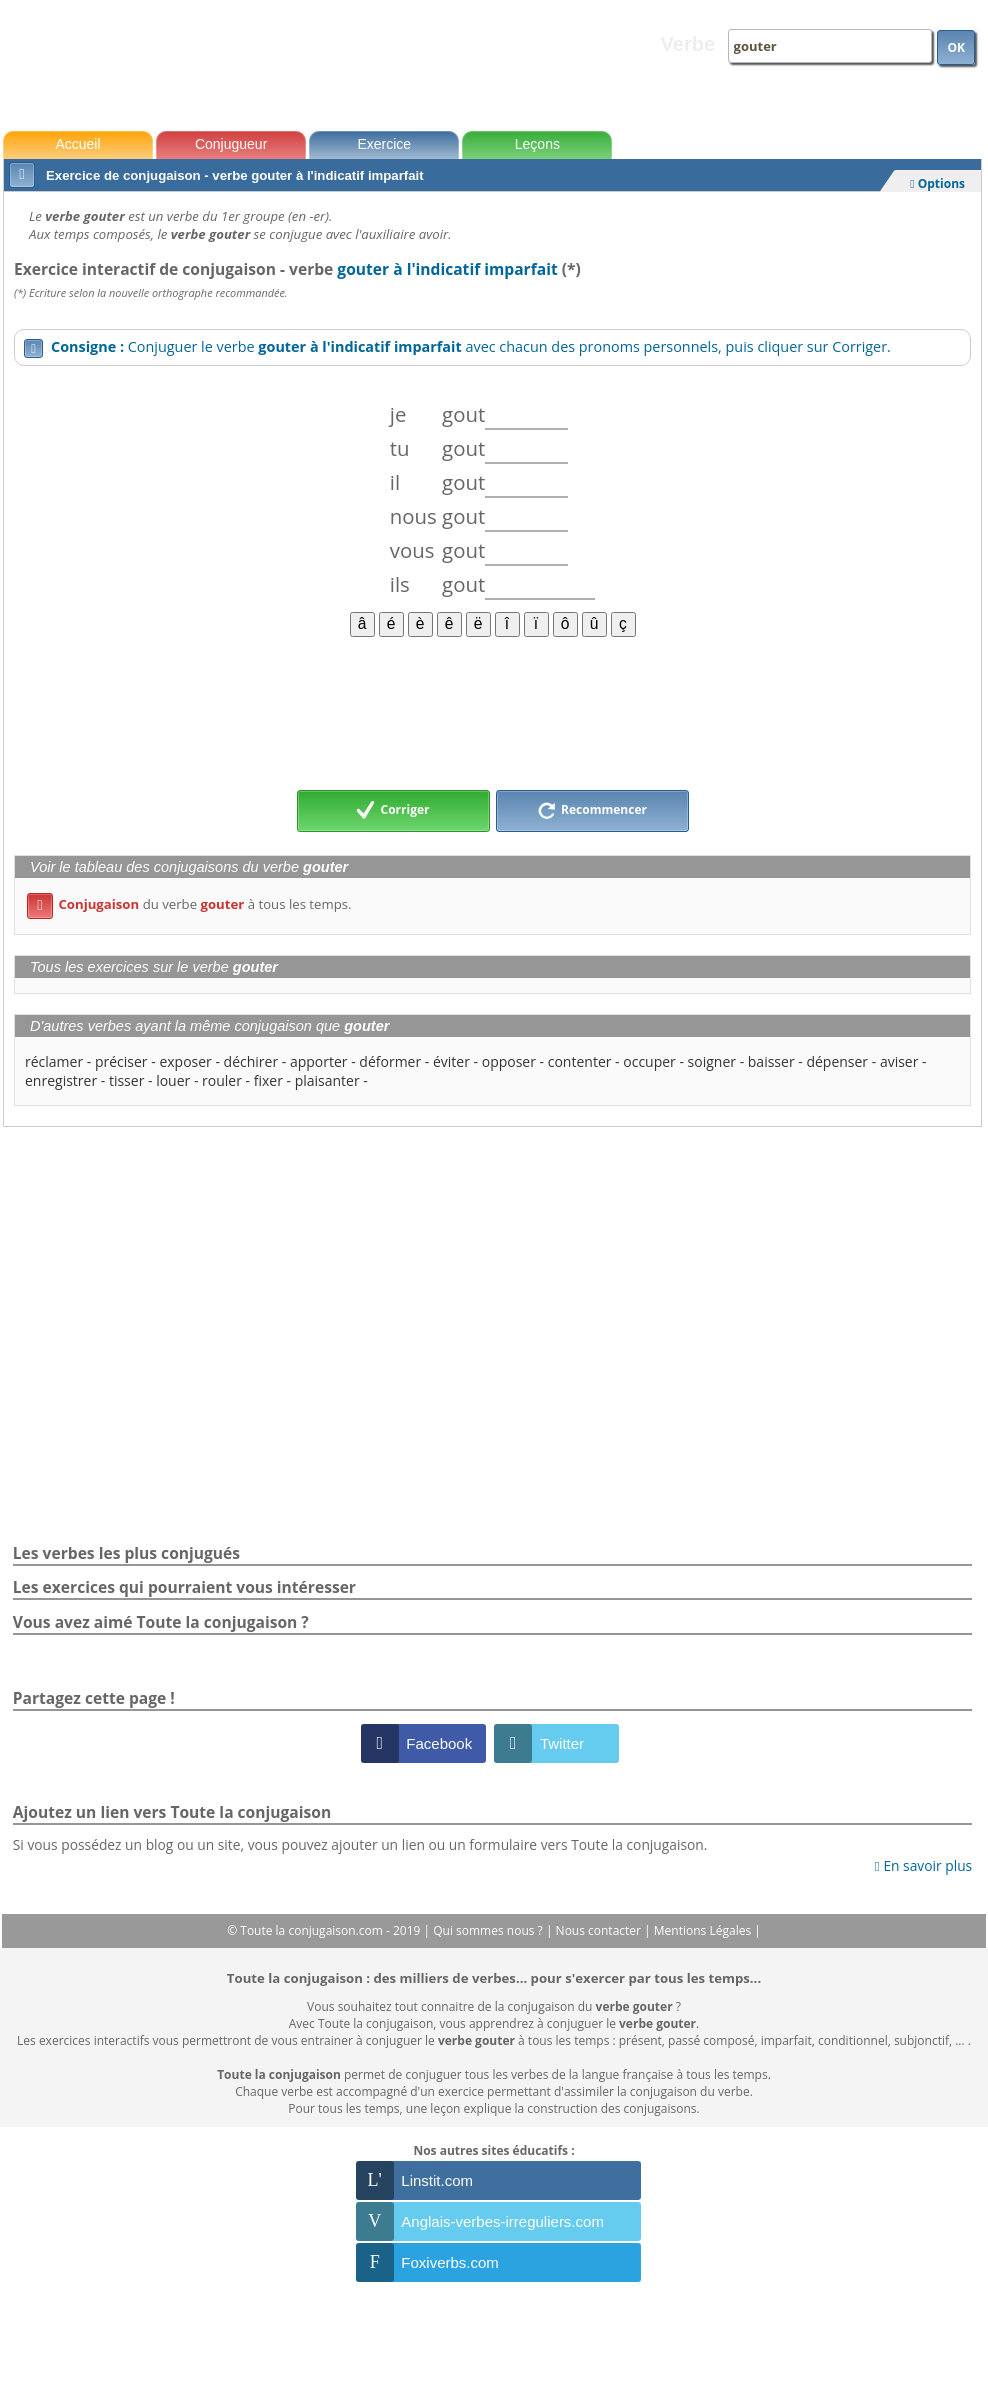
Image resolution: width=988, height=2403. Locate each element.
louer (173, 1080)
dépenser (837, 1061)
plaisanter (327, 1080)
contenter (580, 1061)
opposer (509, 1061)
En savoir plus (923, 1865)
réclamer (54, 1061)
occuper (649, 1061)
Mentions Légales (704, 1930)
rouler (222, 1080)
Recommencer (592, 811)
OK (956, 47)
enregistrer (61, 1080)
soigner (712, 1061)
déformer (390, 1061)
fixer (268, 1080)
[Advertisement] (492, 712)
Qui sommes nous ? (489, 1930)
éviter (451, 1061)
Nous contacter (600, 1930)
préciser (121, 1061)
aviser (899, 1061)
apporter (319, 1061)
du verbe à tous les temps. (189, 904)
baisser (771, 1061)
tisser (126, 1080)
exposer (185, 1061)
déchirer (251, 1061)
